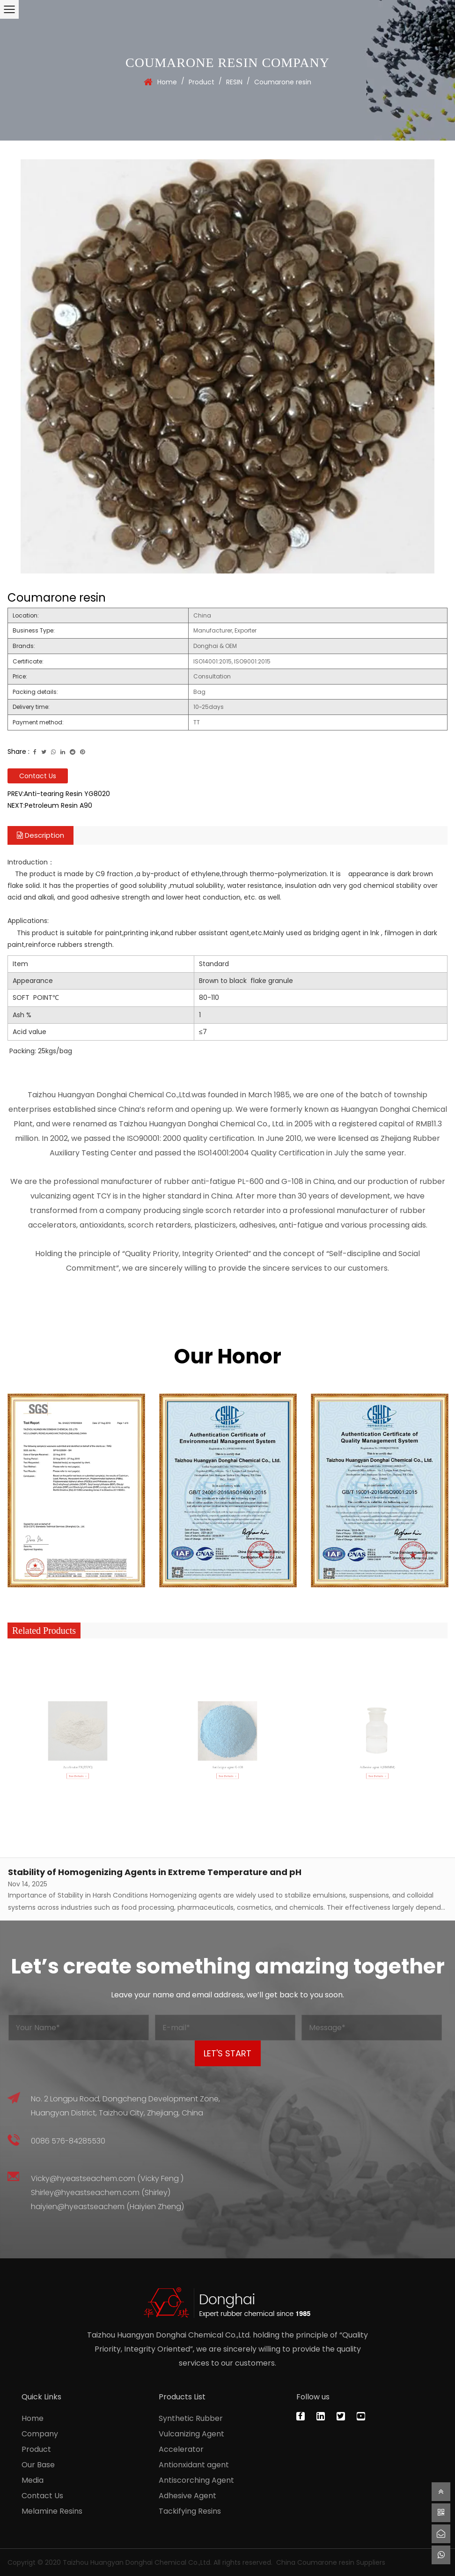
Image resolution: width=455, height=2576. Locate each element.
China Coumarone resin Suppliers (330, 2562)
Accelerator (181, 2449)
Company (40, 2433)
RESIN (234, 82)
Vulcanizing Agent (191, 2433)
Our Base (38, 2464)
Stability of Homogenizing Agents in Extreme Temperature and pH (154, 1872)
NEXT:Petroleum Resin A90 (49, 805)
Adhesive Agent (187, 2495)
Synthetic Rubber (191, 2418)
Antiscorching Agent (196, 2480)
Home (167, 82)
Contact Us (37, 776)
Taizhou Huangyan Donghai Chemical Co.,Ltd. (137, 2562)
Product (201, 82)
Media (33, 2480)
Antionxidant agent (194, 2464)
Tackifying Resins (190, 2511)
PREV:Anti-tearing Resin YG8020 (58, 793)
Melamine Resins (52, 2511)
